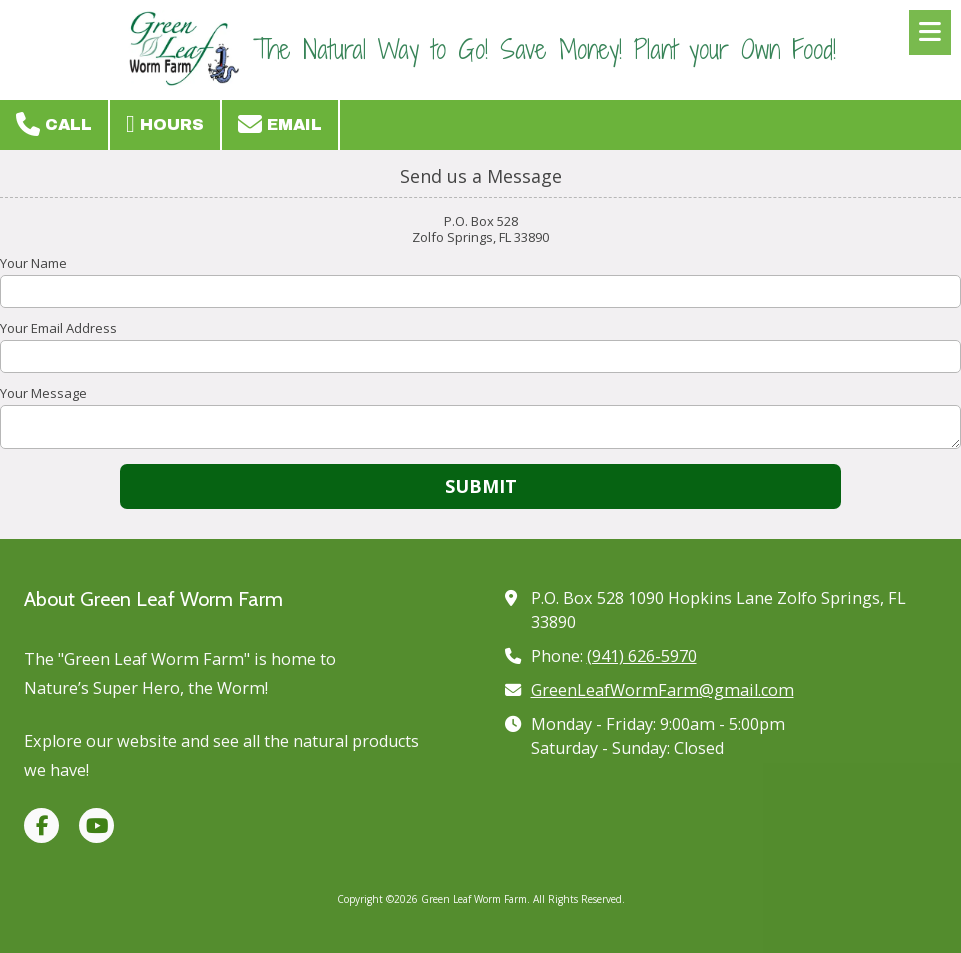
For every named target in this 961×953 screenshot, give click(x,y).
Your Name (33, 263)
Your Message (43, 393)
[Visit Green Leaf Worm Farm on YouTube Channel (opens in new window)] (96, 825)
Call (54, 124)
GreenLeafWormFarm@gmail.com (662, 690)
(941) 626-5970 (642, 656)
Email (280, 124)
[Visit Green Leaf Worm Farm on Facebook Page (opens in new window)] (41, 825)
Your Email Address (58, 328)
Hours (165, 124)
